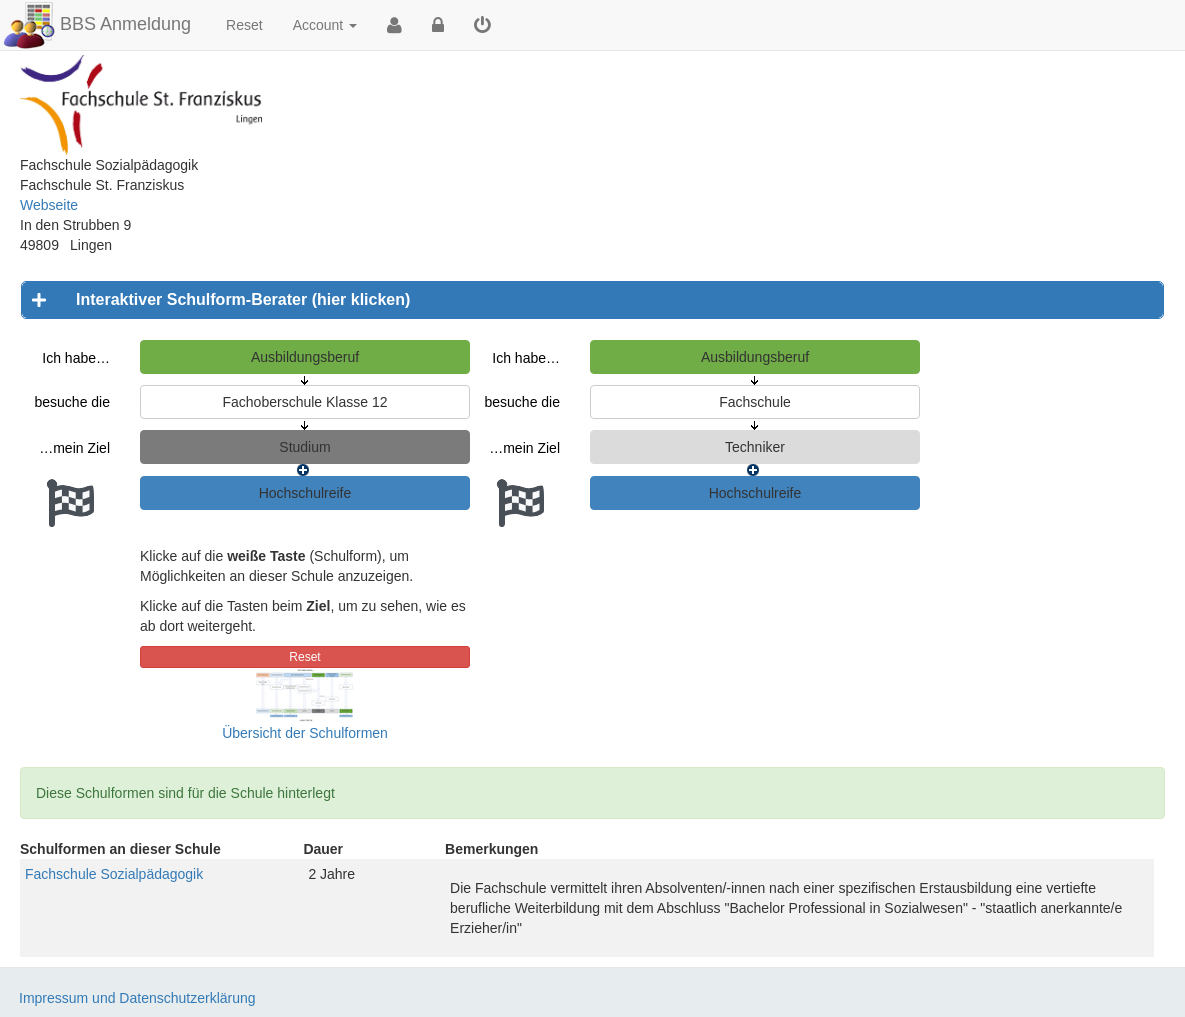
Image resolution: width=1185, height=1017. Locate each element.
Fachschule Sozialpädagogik (114, 874)
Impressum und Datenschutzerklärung (137, 998)
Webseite (49, 205)
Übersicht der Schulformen (305, 733)
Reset (244, 25)
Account (325, 25)
